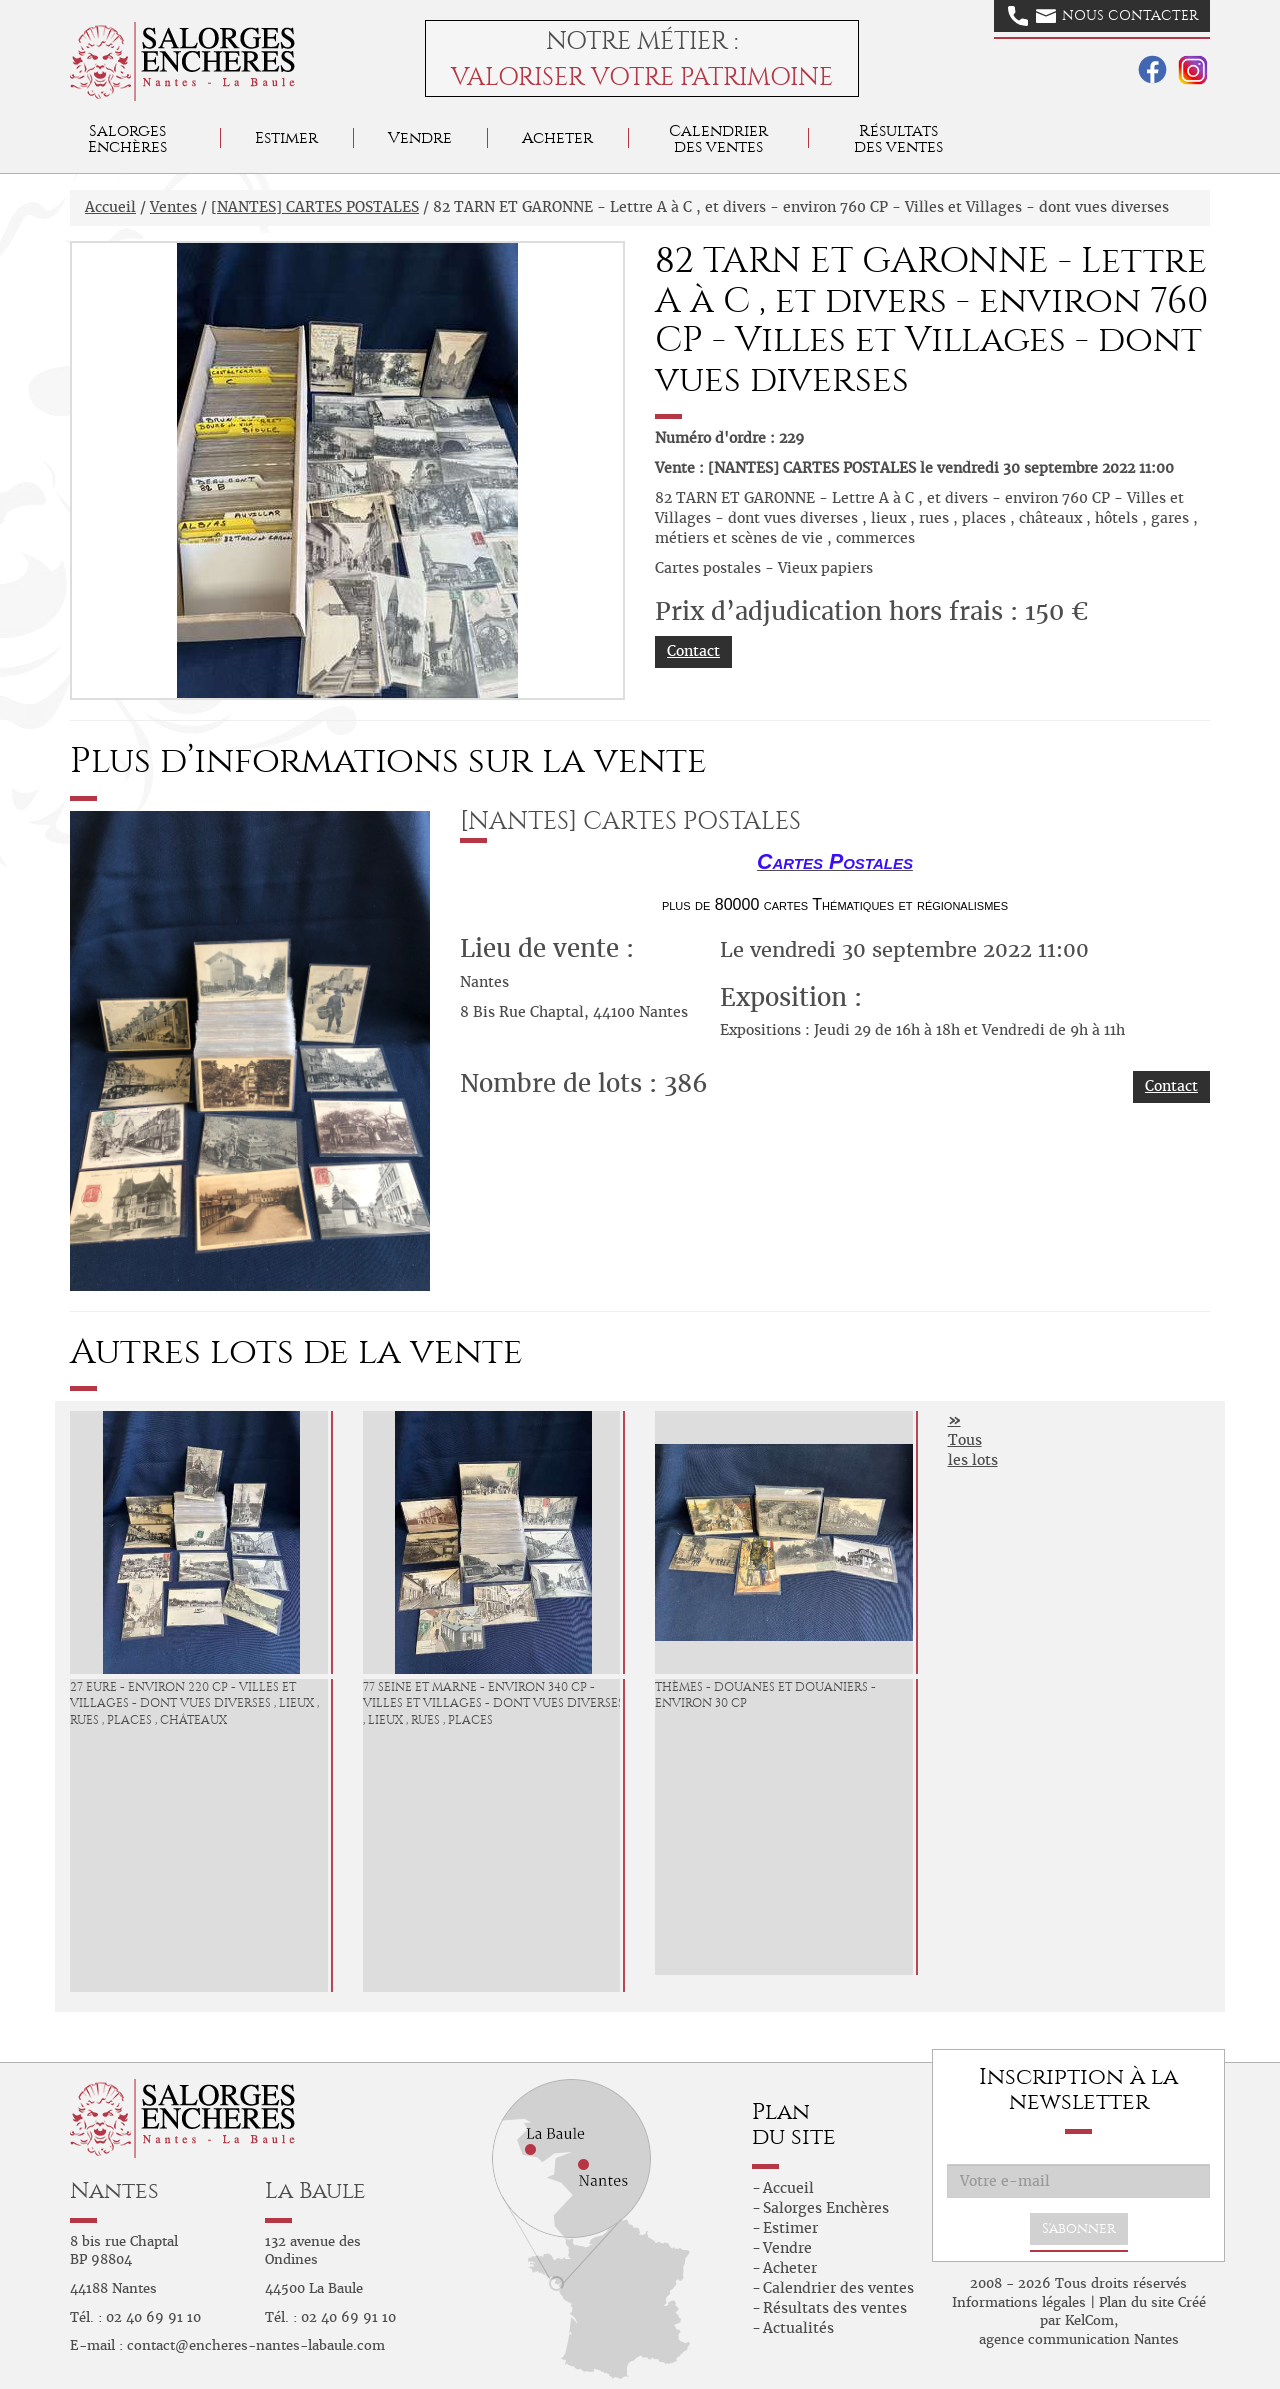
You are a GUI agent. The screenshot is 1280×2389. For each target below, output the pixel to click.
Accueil (110, 207)
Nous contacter (1103, 16)
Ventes (173, 207)
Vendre (420, 137)
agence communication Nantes (1079, 2339)
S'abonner (1079, 2228)
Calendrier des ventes (718, 138)
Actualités (798, 2328)
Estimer (286, 137)
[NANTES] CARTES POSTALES (315, 207)
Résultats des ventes (835, 2308)
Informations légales (1019, 2302)
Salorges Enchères (826, 2208)
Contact (693, 651)
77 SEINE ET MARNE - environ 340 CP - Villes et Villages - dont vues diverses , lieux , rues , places (493, 1704)
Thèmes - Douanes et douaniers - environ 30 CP (765, 1695)
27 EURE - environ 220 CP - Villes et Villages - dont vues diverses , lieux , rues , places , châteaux (194, 1704)
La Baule (315, 2190)
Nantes (114, 2190)
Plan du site (1136, 2302)
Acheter (557, 137)
